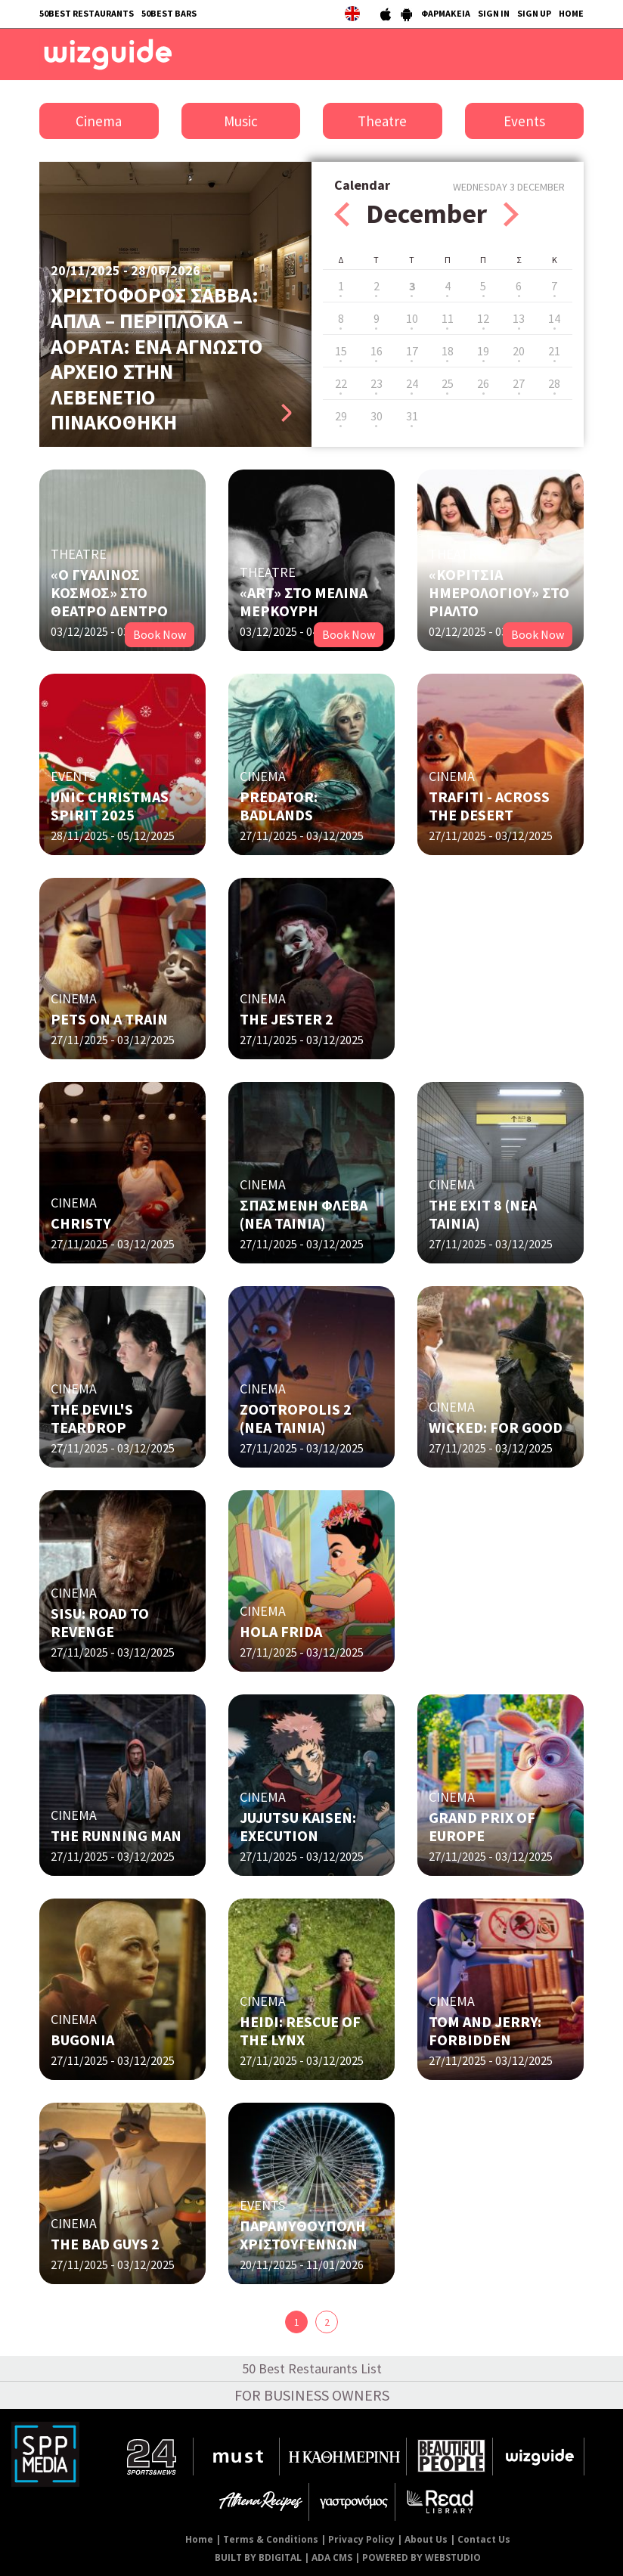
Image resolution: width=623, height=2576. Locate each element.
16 (376, 350)
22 (341, 383)
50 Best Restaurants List (312, 2368)
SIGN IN (494, 13)
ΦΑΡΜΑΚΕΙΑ (445, 13)
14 (554, 318)
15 (341, 350)
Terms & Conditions (270, 2539)
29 (341, 415)
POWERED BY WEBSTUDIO (421, 2557)
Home (199, 2539)
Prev (341, 214)
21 (554, 350)
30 (376, 415)
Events (524, 121)
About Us (426, 2539)
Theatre (382, 121)
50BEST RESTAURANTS (86, 13)
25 (448, 383)
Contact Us (483, 2539)
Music (241, 121)
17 (412, 350)
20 (519, 350)
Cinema (99, 121)
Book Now (159, 634)
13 (519, 318)
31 (412, 415)
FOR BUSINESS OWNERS (311, 2394)
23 (376, 383)
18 (448, 350)
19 (483, 350)
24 (412, 383)
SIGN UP (534, 13)
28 (554, 383)
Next (511, 214)
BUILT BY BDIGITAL (258, 2557)
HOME (571, 13)
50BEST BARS (169, 13)
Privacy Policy (361, 2539)
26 (483, 383)
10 (412, 318)
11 (448, 318)
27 (519, 383)
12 (483, 318)
